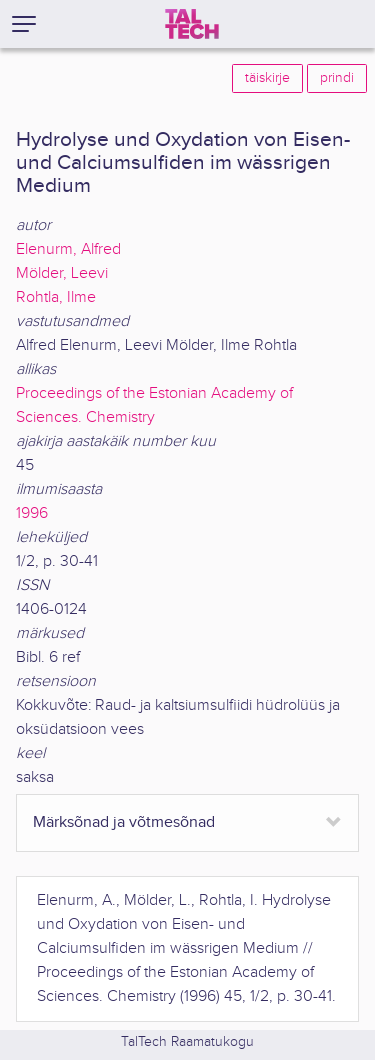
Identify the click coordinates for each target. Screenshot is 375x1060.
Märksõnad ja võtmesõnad (124, 822)
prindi (337, 78)
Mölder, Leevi (62, 273)
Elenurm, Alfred (68, 249)
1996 (32, 513)
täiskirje (267, 78)
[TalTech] (192, 24)
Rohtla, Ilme (56, 297)
